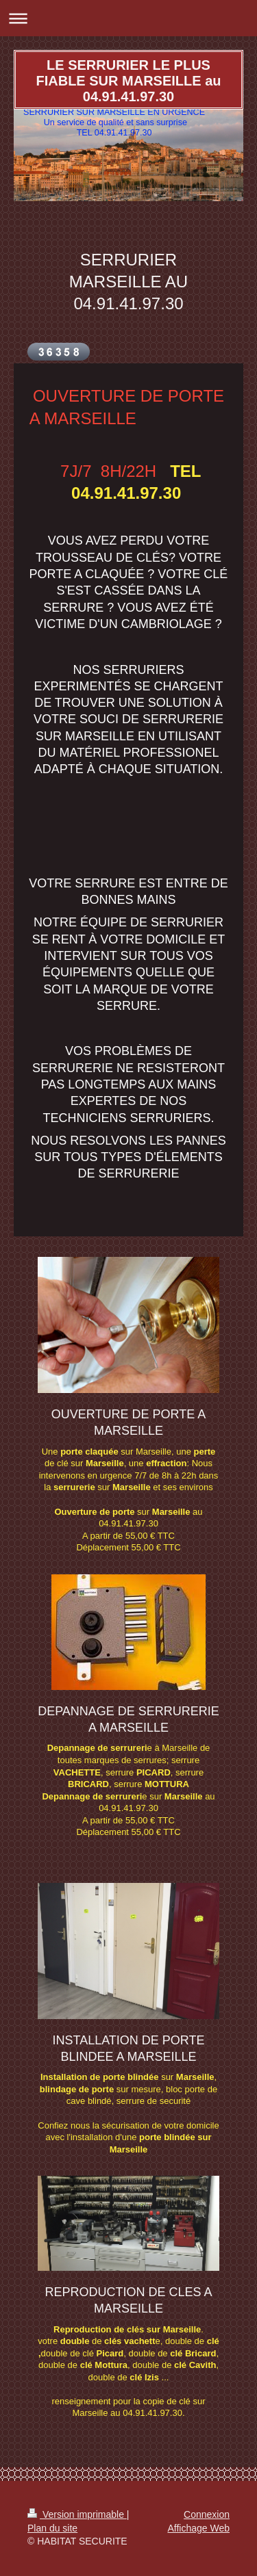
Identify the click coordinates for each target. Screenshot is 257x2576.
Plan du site (52, 2528)
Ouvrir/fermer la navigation (128, 18)
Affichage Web (198, 2528)
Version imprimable (77, 2514)
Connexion (207, 2514)
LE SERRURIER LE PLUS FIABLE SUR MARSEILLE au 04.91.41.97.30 (128, 80)
